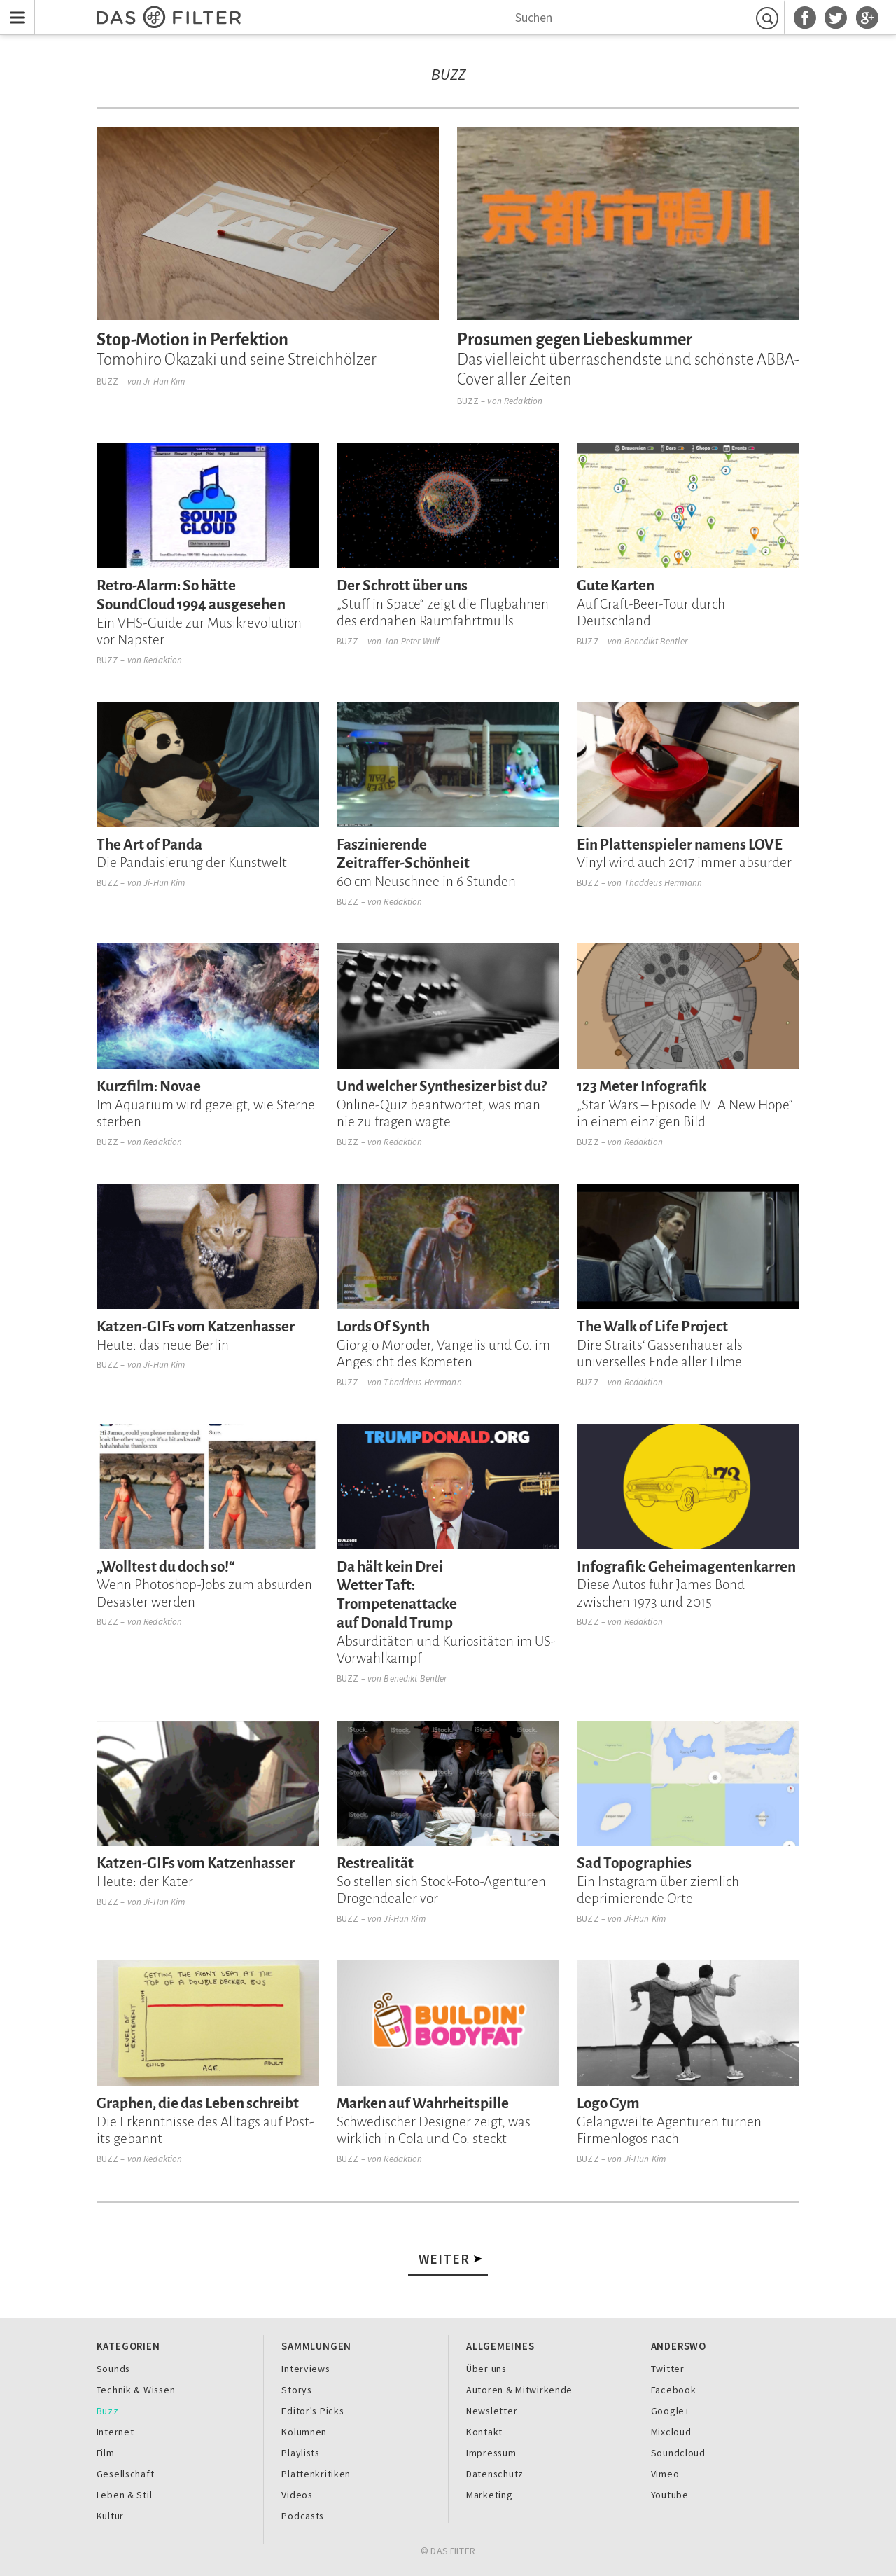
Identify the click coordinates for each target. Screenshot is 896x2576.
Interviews (305, 2368)
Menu (14, 8)
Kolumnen (304, 2431)
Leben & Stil (125, 2494)
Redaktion (523, 401)
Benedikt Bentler (655, 641)
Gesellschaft (126, 2473)
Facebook (673, 2389)
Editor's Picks (312, 2410)
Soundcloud (678, 2452)
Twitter (668, 2368)
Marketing (489, 2494)
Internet (115, 2431)
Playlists (300, 2452)
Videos (296, 2494)
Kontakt (484, 2431)
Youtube (670, 2494)
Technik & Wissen (136, 2389)
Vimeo (665, 2473)
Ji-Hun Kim (164, 381)
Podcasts (302, 2515)
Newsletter (491, 2410)
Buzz (108, 381)
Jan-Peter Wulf (412, 641)
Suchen (769, 18)
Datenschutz (495, 2473)
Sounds (113, 2368)
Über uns (486, 2368)
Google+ (670, 2410)
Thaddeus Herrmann (663, 883)
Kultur (110, 2515)
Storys (296, 2389)
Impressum (491, 2452)
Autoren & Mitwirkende (519, 2389)
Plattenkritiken (316, 2473)
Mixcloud (671, 2431)
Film (106, 2452)
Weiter (444, 2258)
